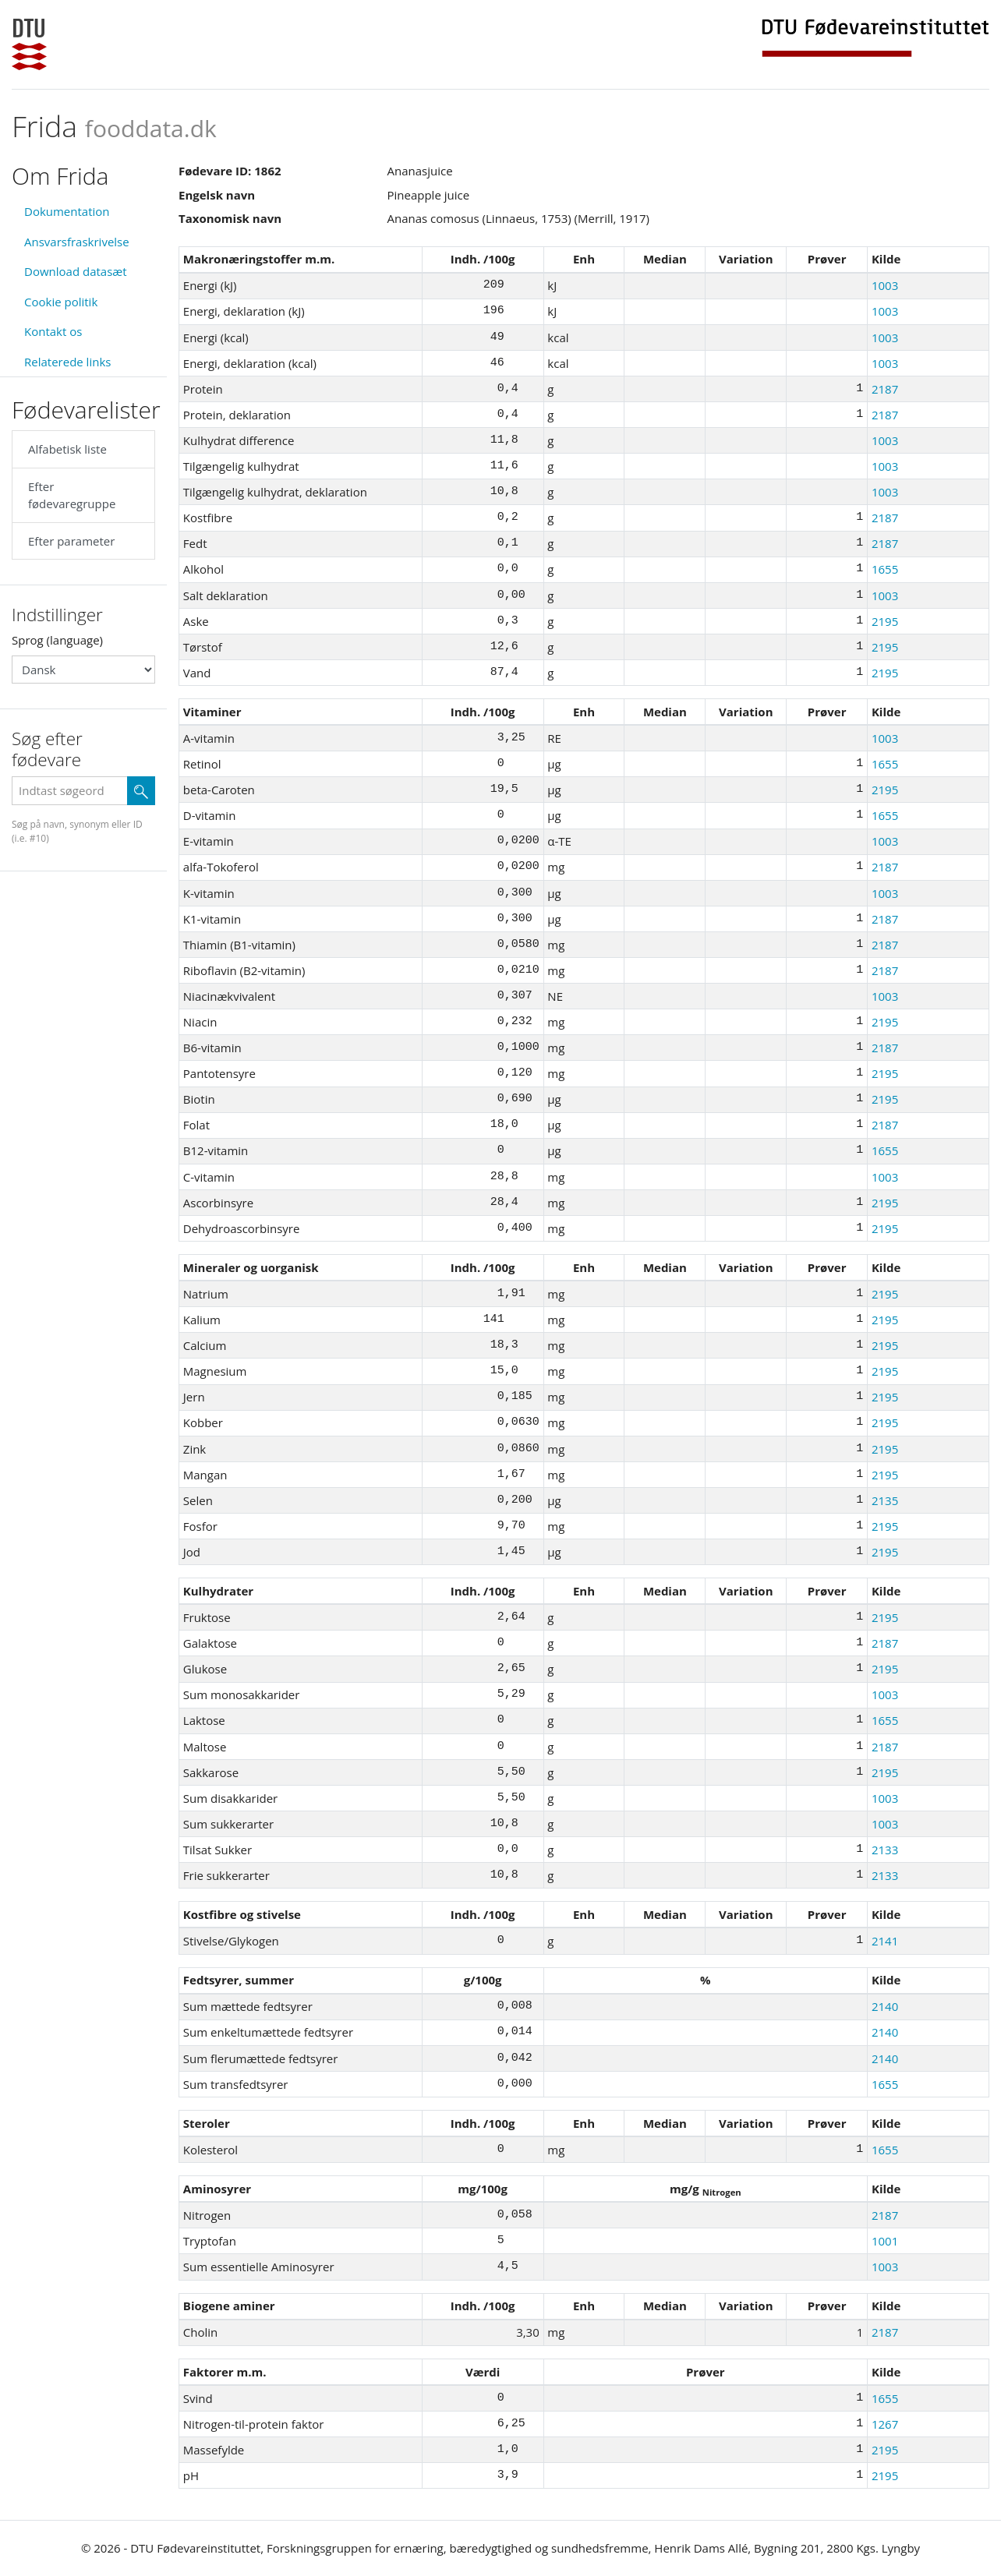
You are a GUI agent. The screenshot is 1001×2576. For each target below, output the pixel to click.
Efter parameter (71, 541)
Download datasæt (75, 271)
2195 (885, 621)
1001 (885, 2241)
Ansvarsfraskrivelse (76, 241)
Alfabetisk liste (67, 449)
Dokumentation (67, 211)
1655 (885, 569)
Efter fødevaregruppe (71, 495)
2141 (885, 1941)
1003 (885, 285)
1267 (885, 2424)
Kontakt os (53, 331)
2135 (885, 1500)
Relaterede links (67, 361)
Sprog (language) (57, 640)
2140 (885, 2006)
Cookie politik (60, 301)
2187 (885, 389)
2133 (885, 1849)
